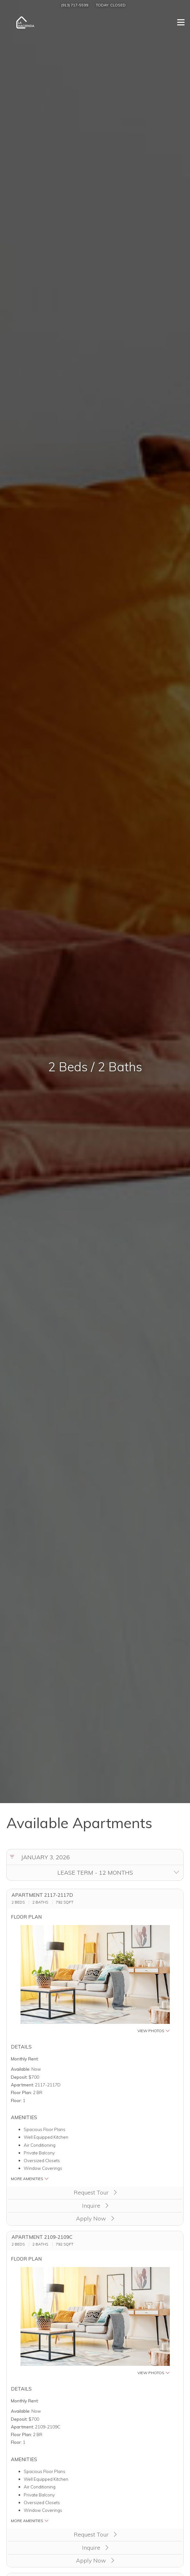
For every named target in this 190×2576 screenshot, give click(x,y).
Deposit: (19, 2077)
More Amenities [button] (30, 2178)
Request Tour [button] (95, 2192)
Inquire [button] (95, 2205)
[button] (95, 1979)
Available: (20, 2069)
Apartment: (22, 2084)
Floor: (16, 2100)
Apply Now (95, 2218)
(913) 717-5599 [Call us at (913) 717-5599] (74, 5)
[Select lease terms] (95, 1872)
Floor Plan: (21, 2092)
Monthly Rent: (25, 2058)
